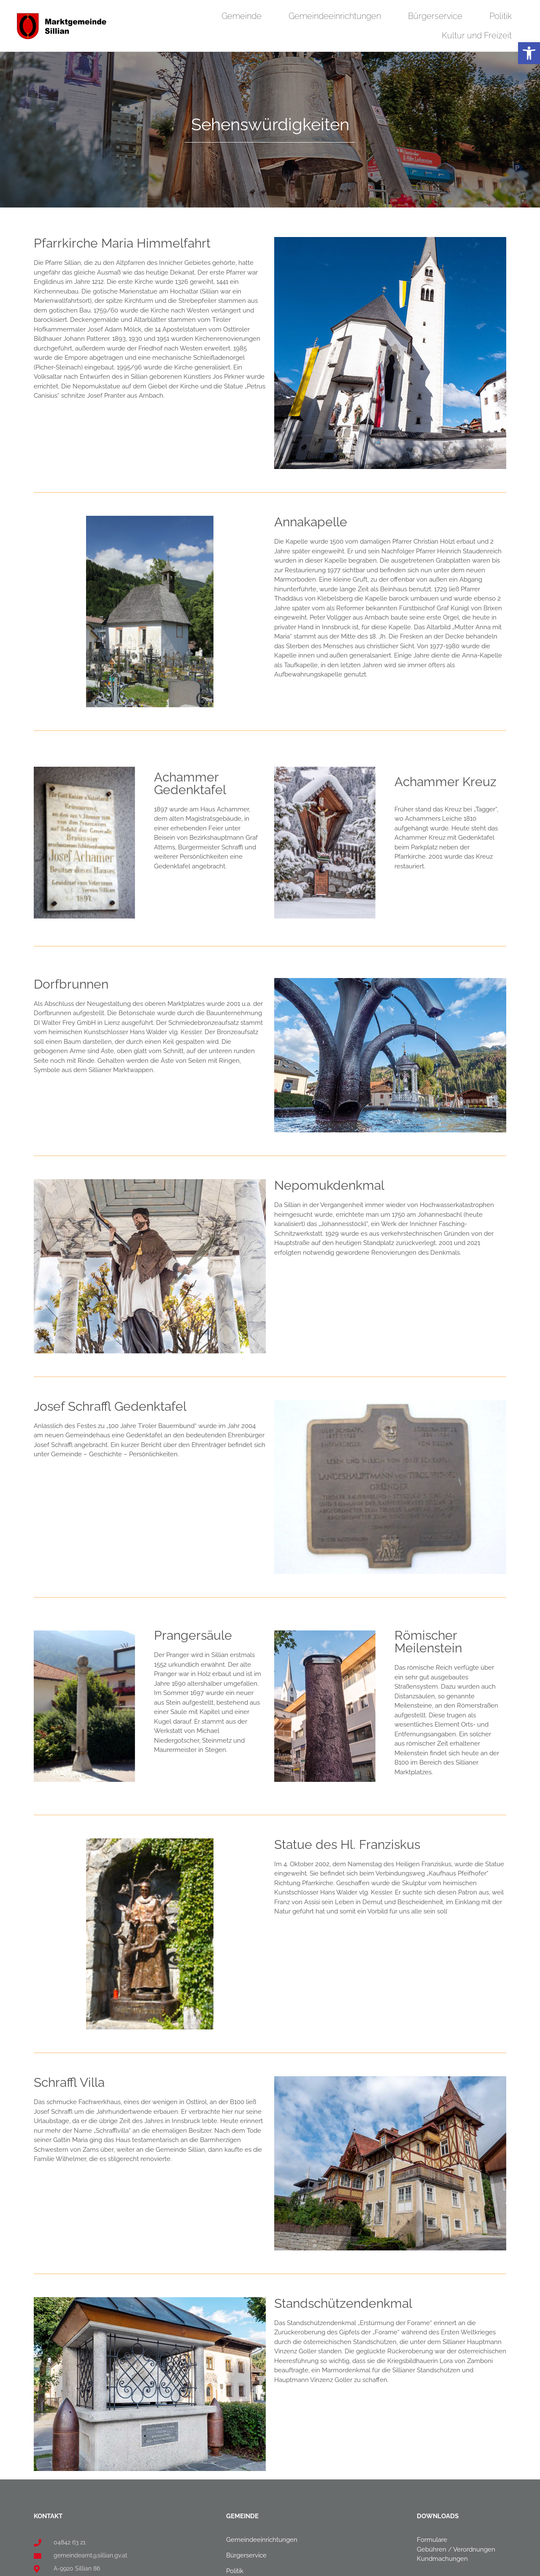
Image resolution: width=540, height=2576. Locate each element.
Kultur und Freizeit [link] (479, 35)
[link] (529, 53)
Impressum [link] (433, 2480)
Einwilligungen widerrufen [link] (385, 2567)
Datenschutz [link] (435, 2496)
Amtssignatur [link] (436, 2464)
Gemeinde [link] (243, 16)
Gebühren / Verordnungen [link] (456, 2400)
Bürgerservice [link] (437, 16)
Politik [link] (502, 16)
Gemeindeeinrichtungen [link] (337, 16)
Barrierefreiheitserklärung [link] (454, 2511)
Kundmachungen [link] (442, 2409)
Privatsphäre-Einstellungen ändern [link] (232, 2567)
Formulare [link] (432, 2390)
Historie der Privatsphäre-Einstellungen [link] (312, 2567)
